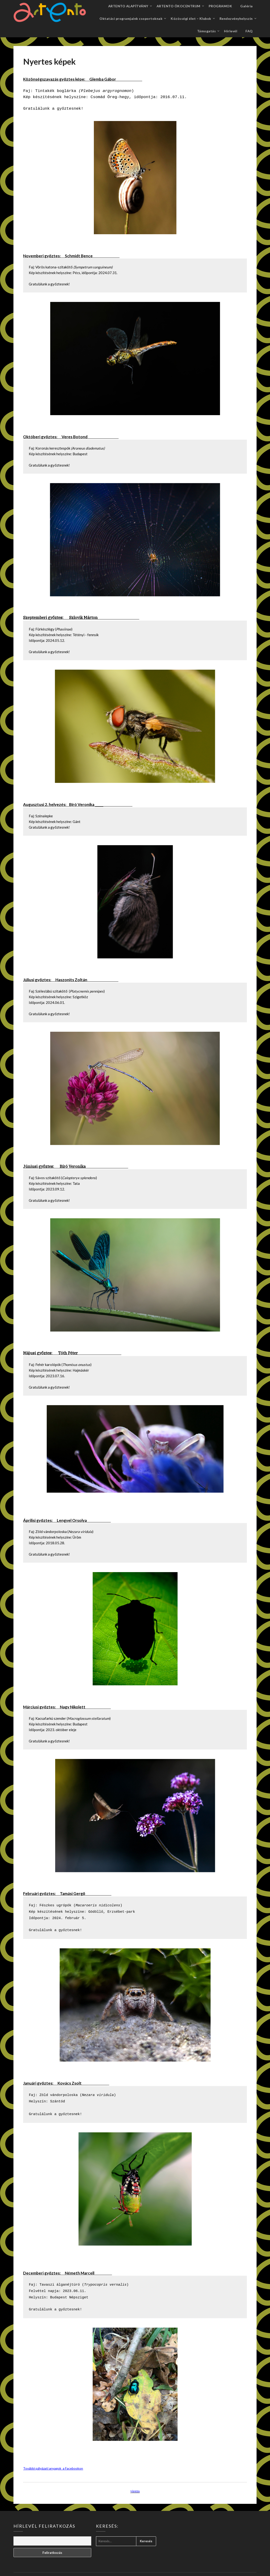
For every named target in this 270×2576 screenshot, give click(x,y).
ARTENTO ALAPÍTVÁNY (128, 6)
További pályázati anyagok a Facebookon (59, 2458)
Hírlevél (230, 31)
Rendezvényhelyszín (236, 19)
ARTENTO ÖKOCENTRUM (178, 6)
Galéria (246, 6)
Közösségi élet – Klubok (191, 19)
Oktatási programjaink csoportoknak (131, 19)
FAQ (249, 31)
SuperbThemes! (170, 2569)
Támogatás (206, 31)
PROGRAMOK (220, 6)
